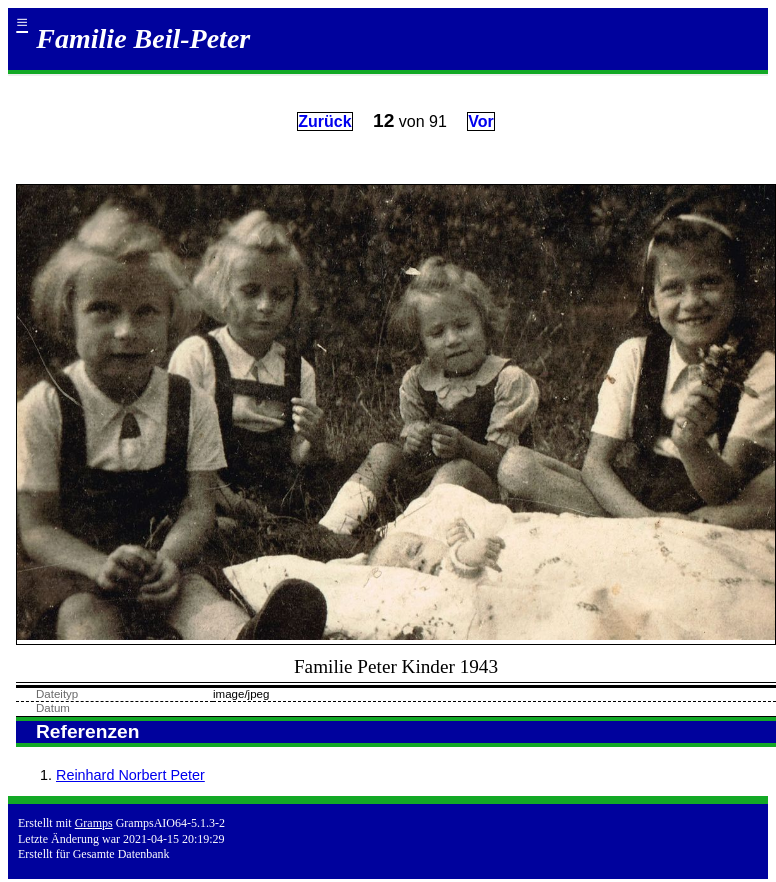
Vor (480, 121)
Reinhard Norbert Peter (130, 775)
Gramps (94, 823)
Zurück (324, 121)
